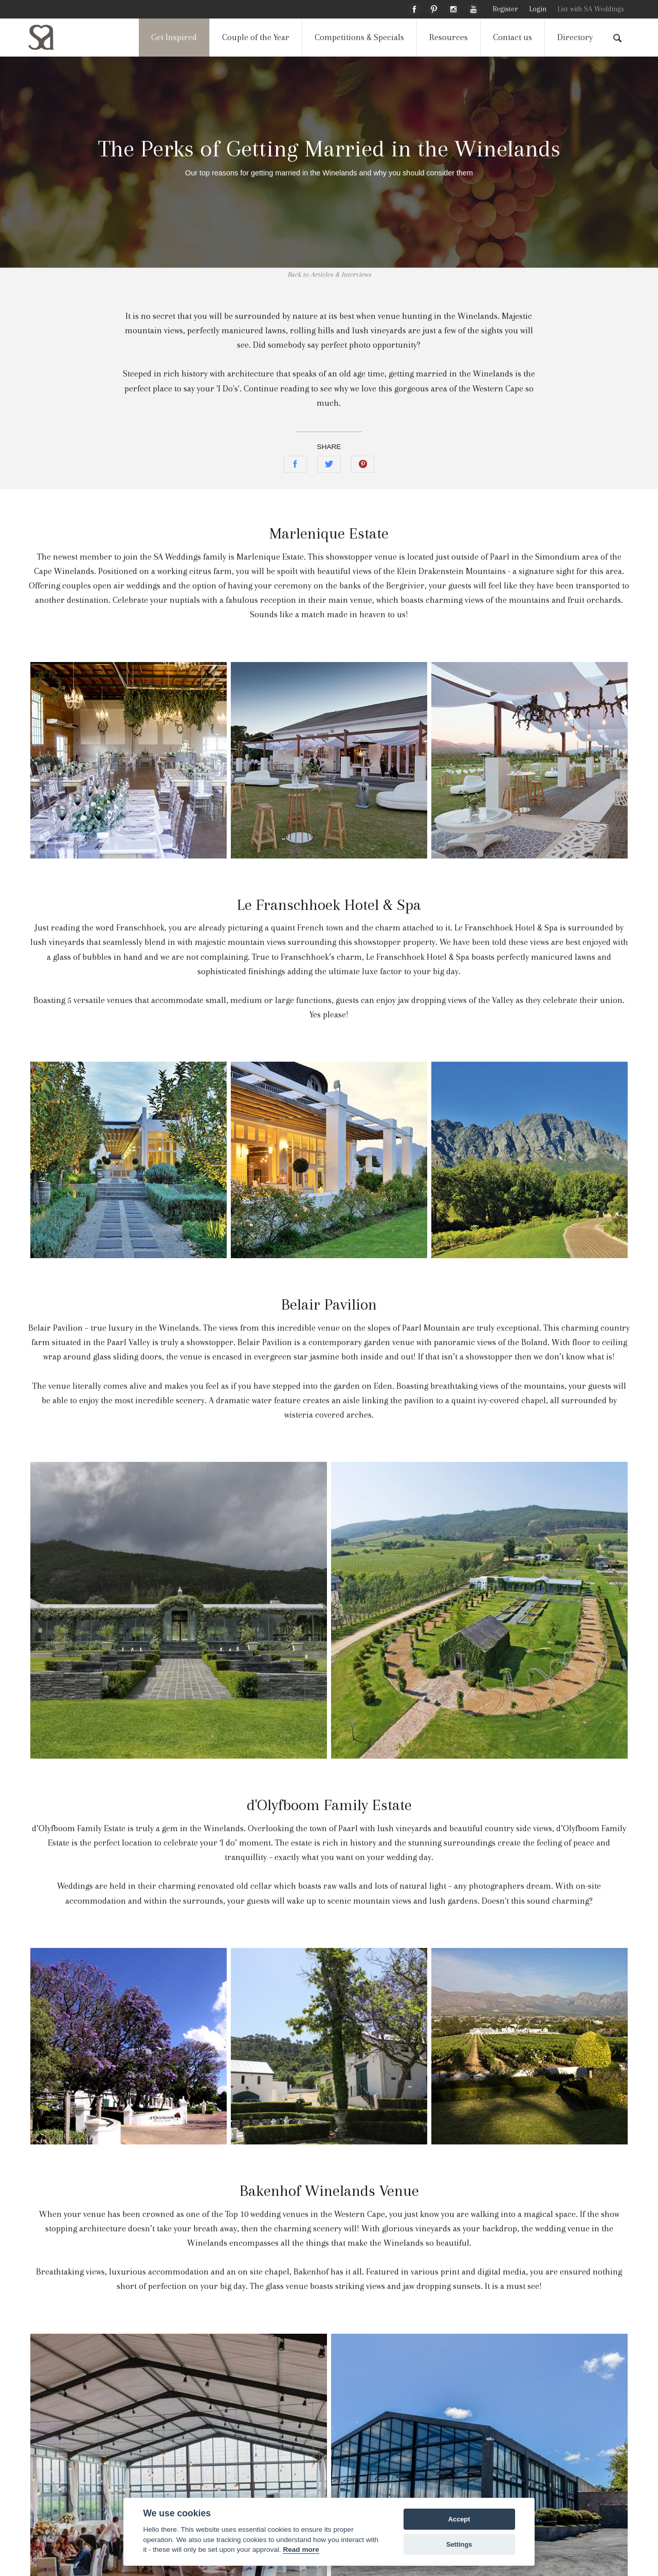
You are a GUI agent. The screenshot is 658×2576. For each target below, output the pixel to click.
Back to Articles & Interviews (329, 274)
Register (505, 9)
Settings (459, 2544)
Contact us (512, 37)
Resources (448, 37)
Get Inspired (174, 37)
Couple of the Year (255, 37)
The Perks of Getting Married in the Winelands (329, 148)
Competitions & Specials (359, 37)
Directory (575, 37)
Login (537, 9)
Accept (459, 2519)
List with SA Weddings (590, 9)
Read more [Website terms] (301, 2549)
